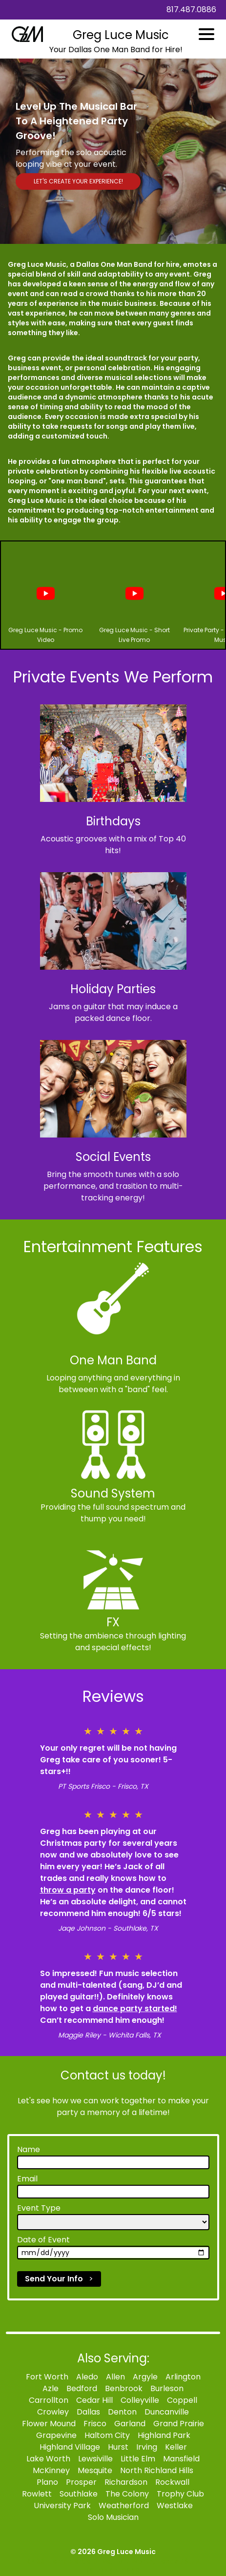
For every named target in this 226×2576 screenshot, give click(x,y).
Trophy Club (180, 2493)
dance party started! (135, 2008)
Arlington (183, 2376)
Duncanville (166, 2411)
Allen (115, 2376)
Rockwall (172, 2482)
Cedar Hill (94, 2400)
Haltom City (107, 2435)
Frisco (94, 2423)
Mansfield (181, 2458)
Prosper (81, 2482)
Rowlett (37, 2493)
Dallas (88, 2411)
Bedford (81, 2388)
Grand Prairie (178, 2423)
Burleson (167, 2388)
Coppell (182, 2400)
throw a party (68, 1890)
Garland (129, 2423)
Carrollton (48, 2400)
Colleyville (140, 2400)
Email (27, 2178)
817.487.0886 (191, 9)
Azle (50, 2388)
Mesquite (95, 2470)
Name (28, 2149)
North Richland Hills (156, 2470)
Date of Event (43, 2239)
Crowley (53, 2411)
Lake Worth (48, 2458)
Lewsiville (95, 2458)
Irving (146, 2447)
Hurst (118, 2447)
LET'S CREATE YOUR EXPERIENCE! (78, 181)
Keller (176, 2447)
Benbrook (124, 2388)
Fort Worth (47, 2376)
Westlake (175, 2505)
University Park (62, 2505)
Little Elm (138, 2458)
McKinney (51, 2470)
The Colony (127, 2493)
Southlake (79, 2493)
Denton (122, 2411)
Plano (47, 2482)
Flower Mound (49, 2423)
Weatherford (124, 2505)
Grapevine (56, 2435)
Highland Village (70, 2447)
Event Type (39, 2208)
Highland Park (164, 2435)
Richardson (125, 2482)
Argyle (145, 2376)
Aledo (87, 2376)
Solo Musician (113, 2517)
